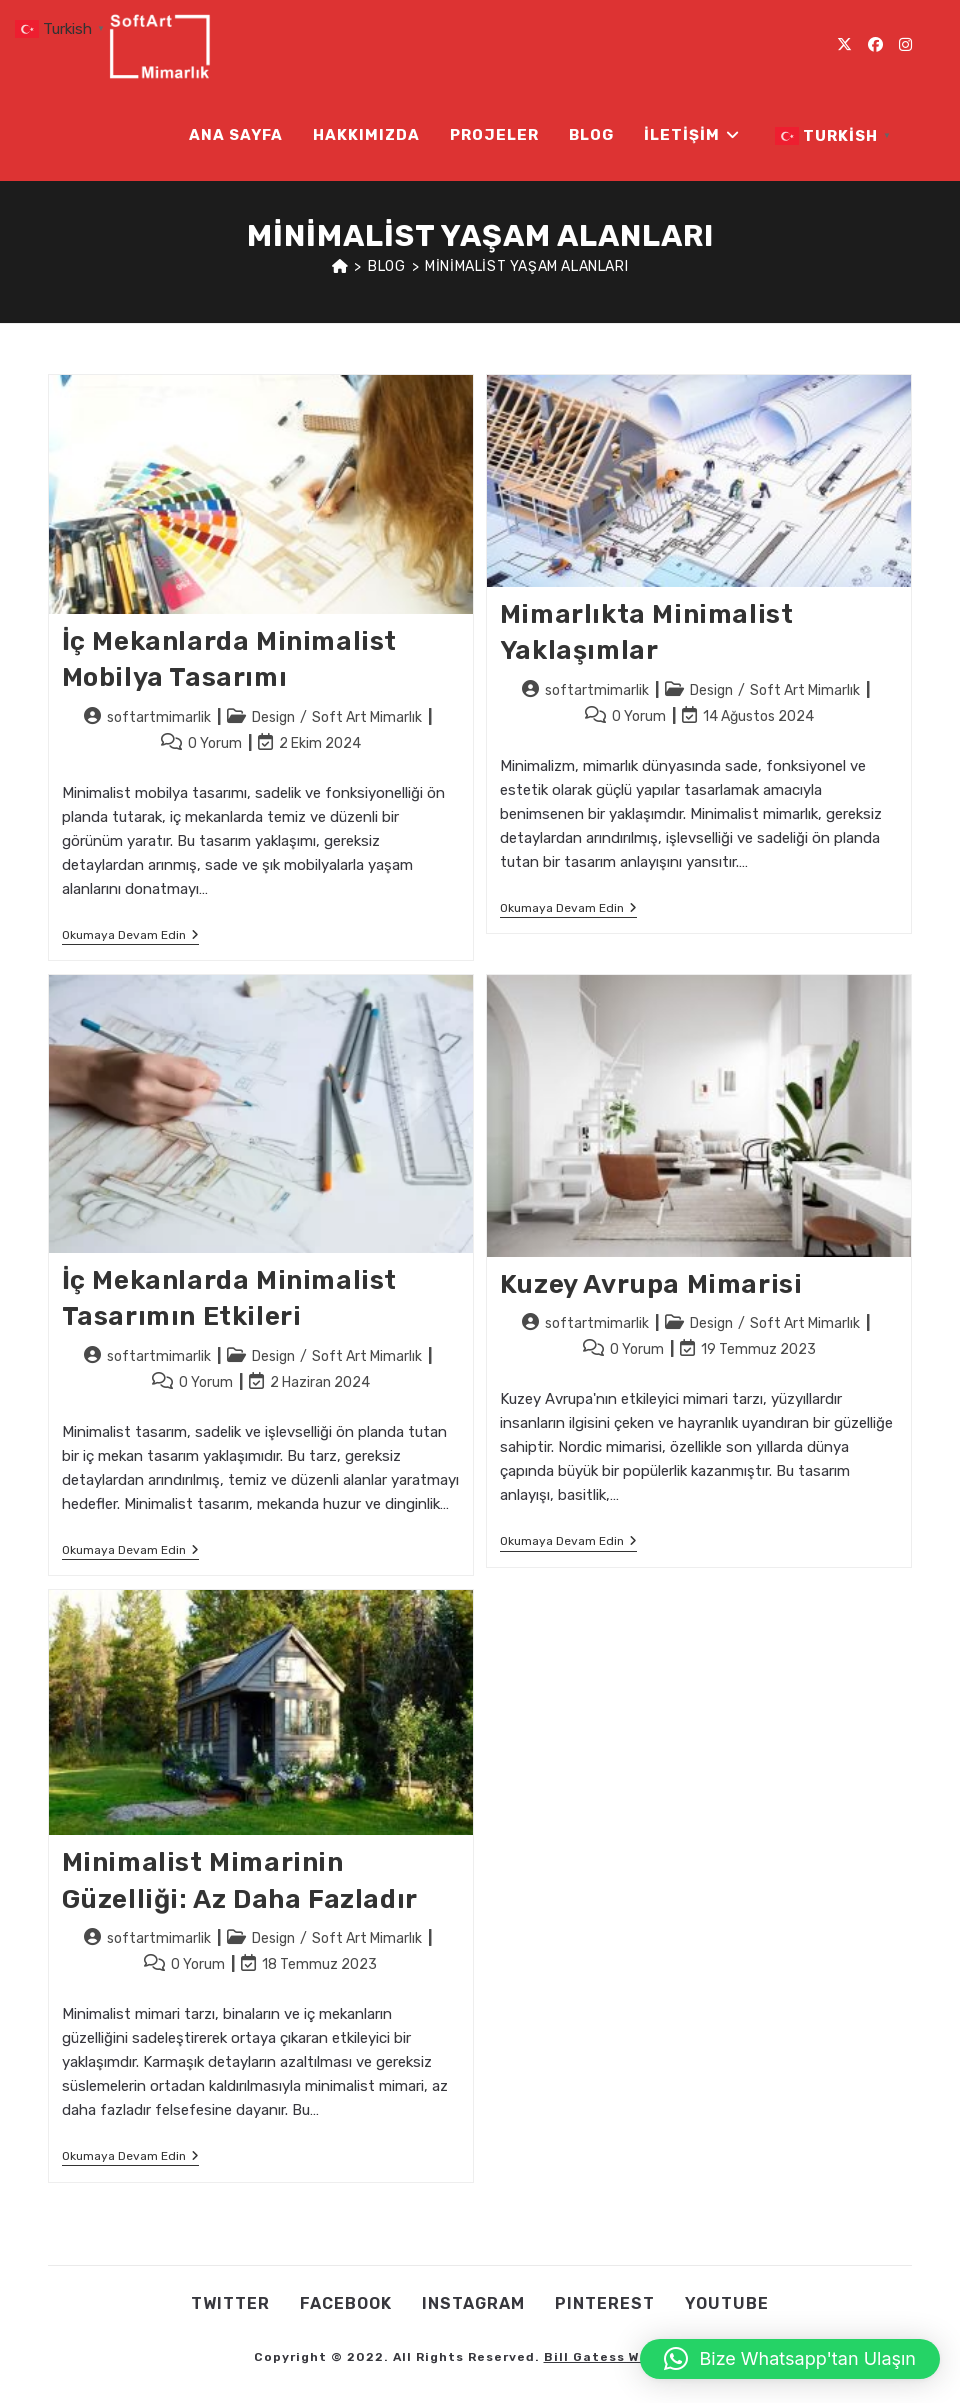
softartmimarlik (159, 717)
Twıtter (230, 2303)
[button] (790, 2359)
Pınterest (605, 2303)
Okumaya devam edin (130, 936)
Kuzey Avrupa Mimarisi (651, 1284)
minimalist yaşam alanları (526, 266)
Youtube (727, 2303)
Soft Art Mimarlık (367, 717)
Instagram (473, 2303)
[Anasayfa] (340, 266)
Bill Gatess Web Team (623, 2357)
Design (273, 717)
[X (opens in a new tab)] (844, 45)
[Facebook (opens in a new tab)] (875, 45)
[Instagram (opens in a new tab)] (905, 45)
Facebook (346, 2303)
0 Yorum (215, 743)
